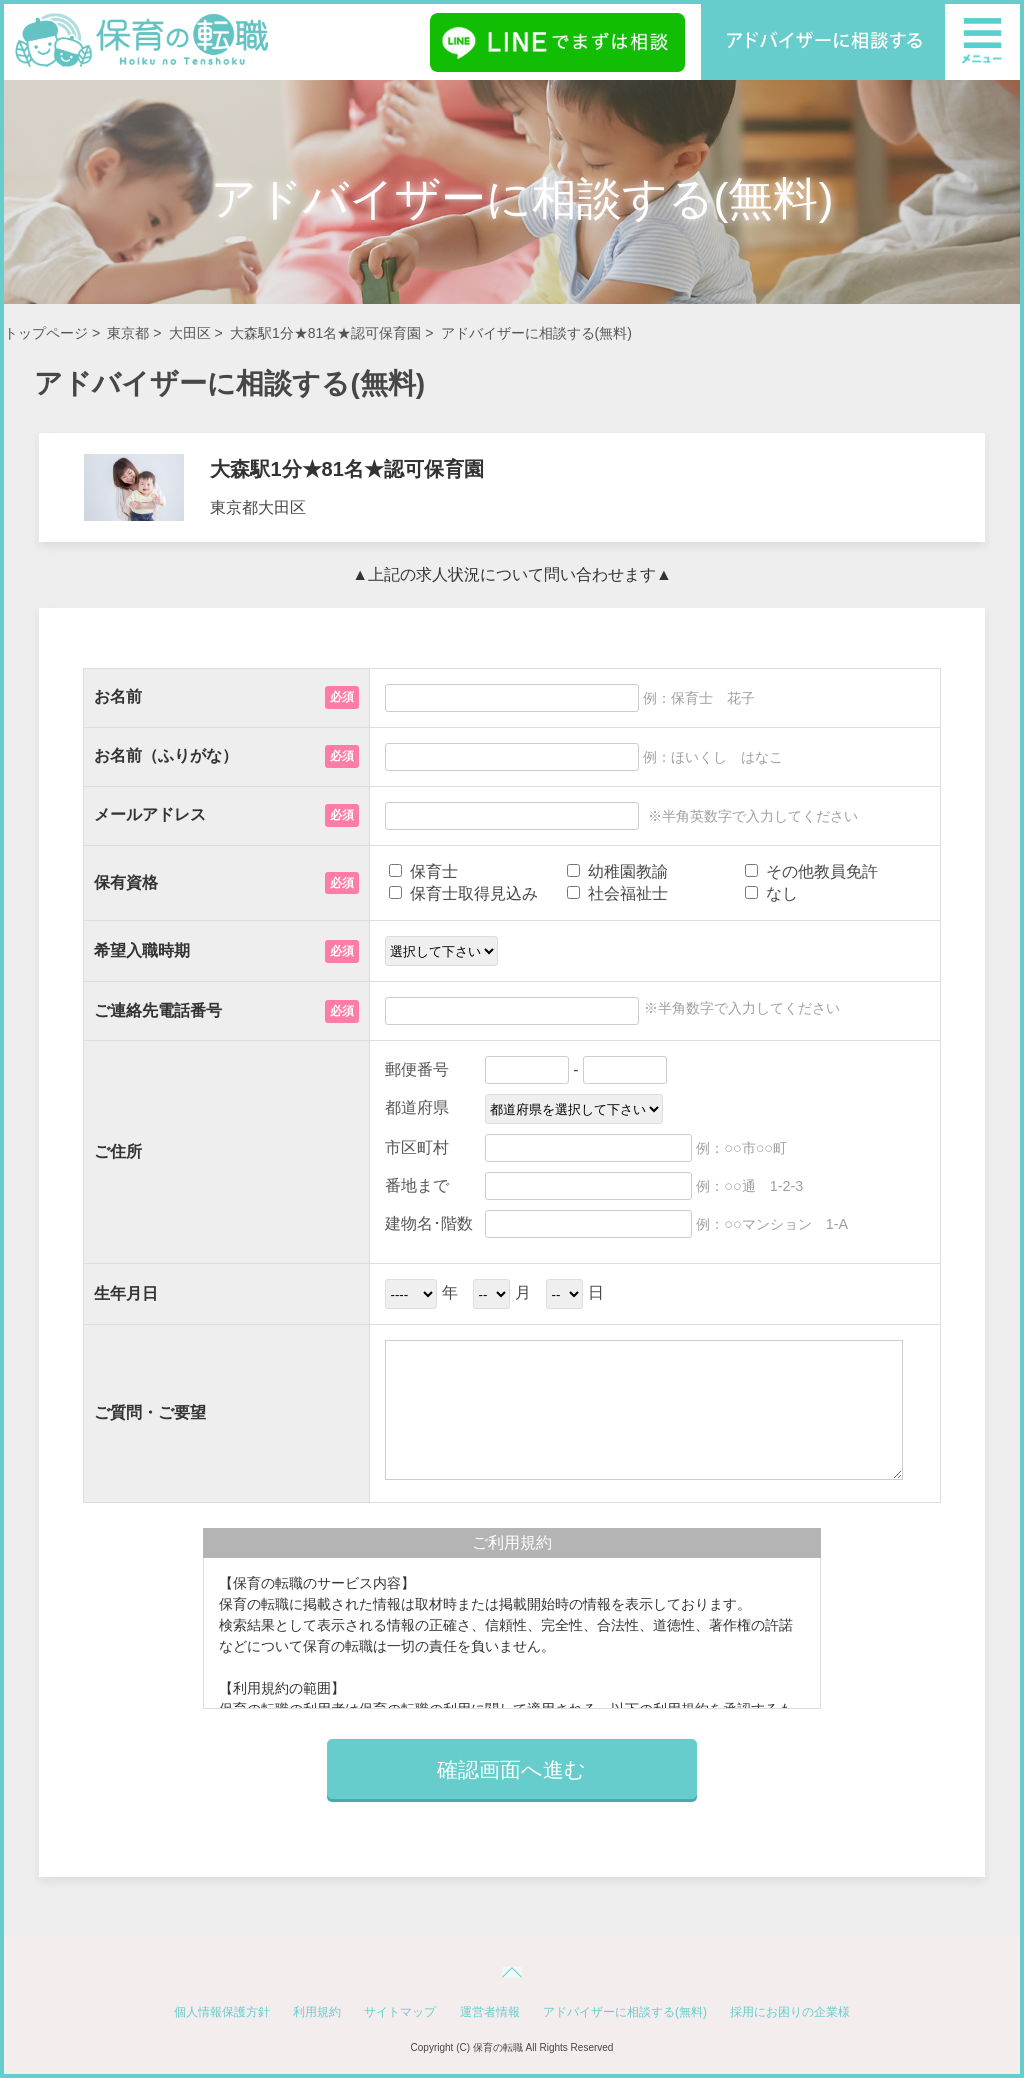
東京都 (128, 333)
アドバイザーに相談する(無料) (625, 2012)
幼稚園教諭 (617, 871)
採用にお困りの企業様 (790, 2012)
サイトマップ (400, 2012)
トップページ (46, 333)
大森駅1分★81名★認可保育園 (325, 333)
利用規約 (317, 2012)
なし (771, 893)
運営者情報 (490, 2012)
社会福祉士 (617, 893)
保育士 (423, 871)
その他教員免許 (811, 871)
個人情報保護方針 (222, 2012)
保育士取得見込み (463, 893)
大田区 (190, 333)
